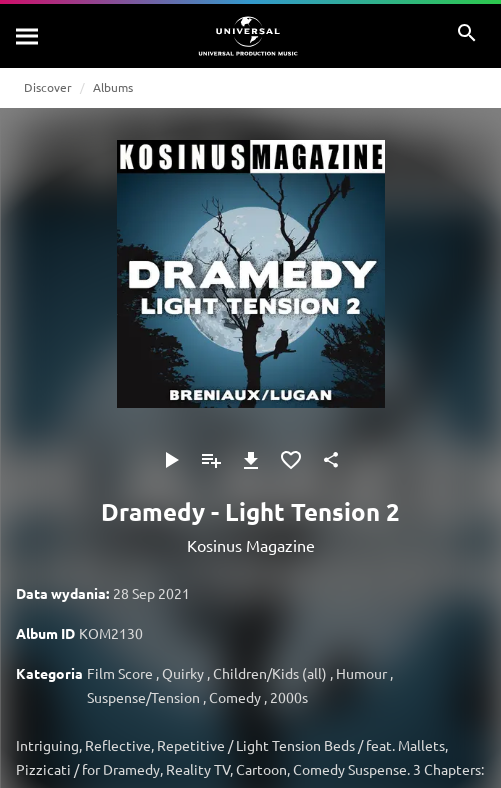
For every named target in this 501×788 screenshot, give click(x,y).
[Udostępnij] (331, 460)
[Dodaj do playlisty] (211, 460)
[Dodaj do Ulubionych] (291, 460)
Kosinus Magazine (251, 545)
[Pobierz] (251, 460)
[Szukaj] (28, 36)
